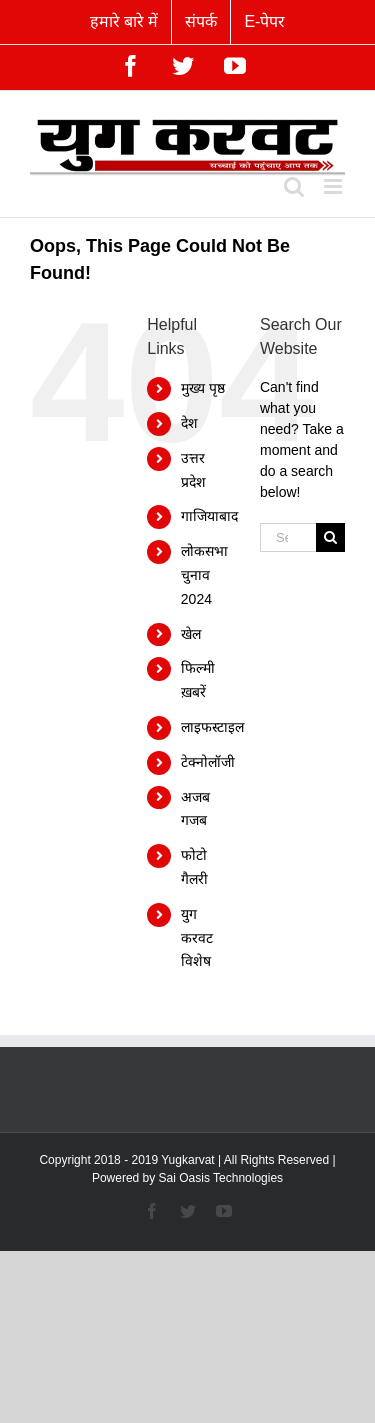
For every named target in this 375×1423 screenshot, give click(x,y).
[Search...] (288, 537)
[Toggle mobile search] (294, 186)
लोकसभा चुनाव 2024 (204, 575)
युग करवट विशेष (197, 938)
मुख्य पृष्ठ (203, 388)
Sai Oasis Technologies (221, 1178)
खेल (191, 634)
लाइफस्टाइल (212, 727)
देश (189, 423)
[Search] (330, 537)
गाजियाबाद (209, 516)
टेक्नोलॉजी (208, 762)
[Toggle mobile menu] (334, 186)
